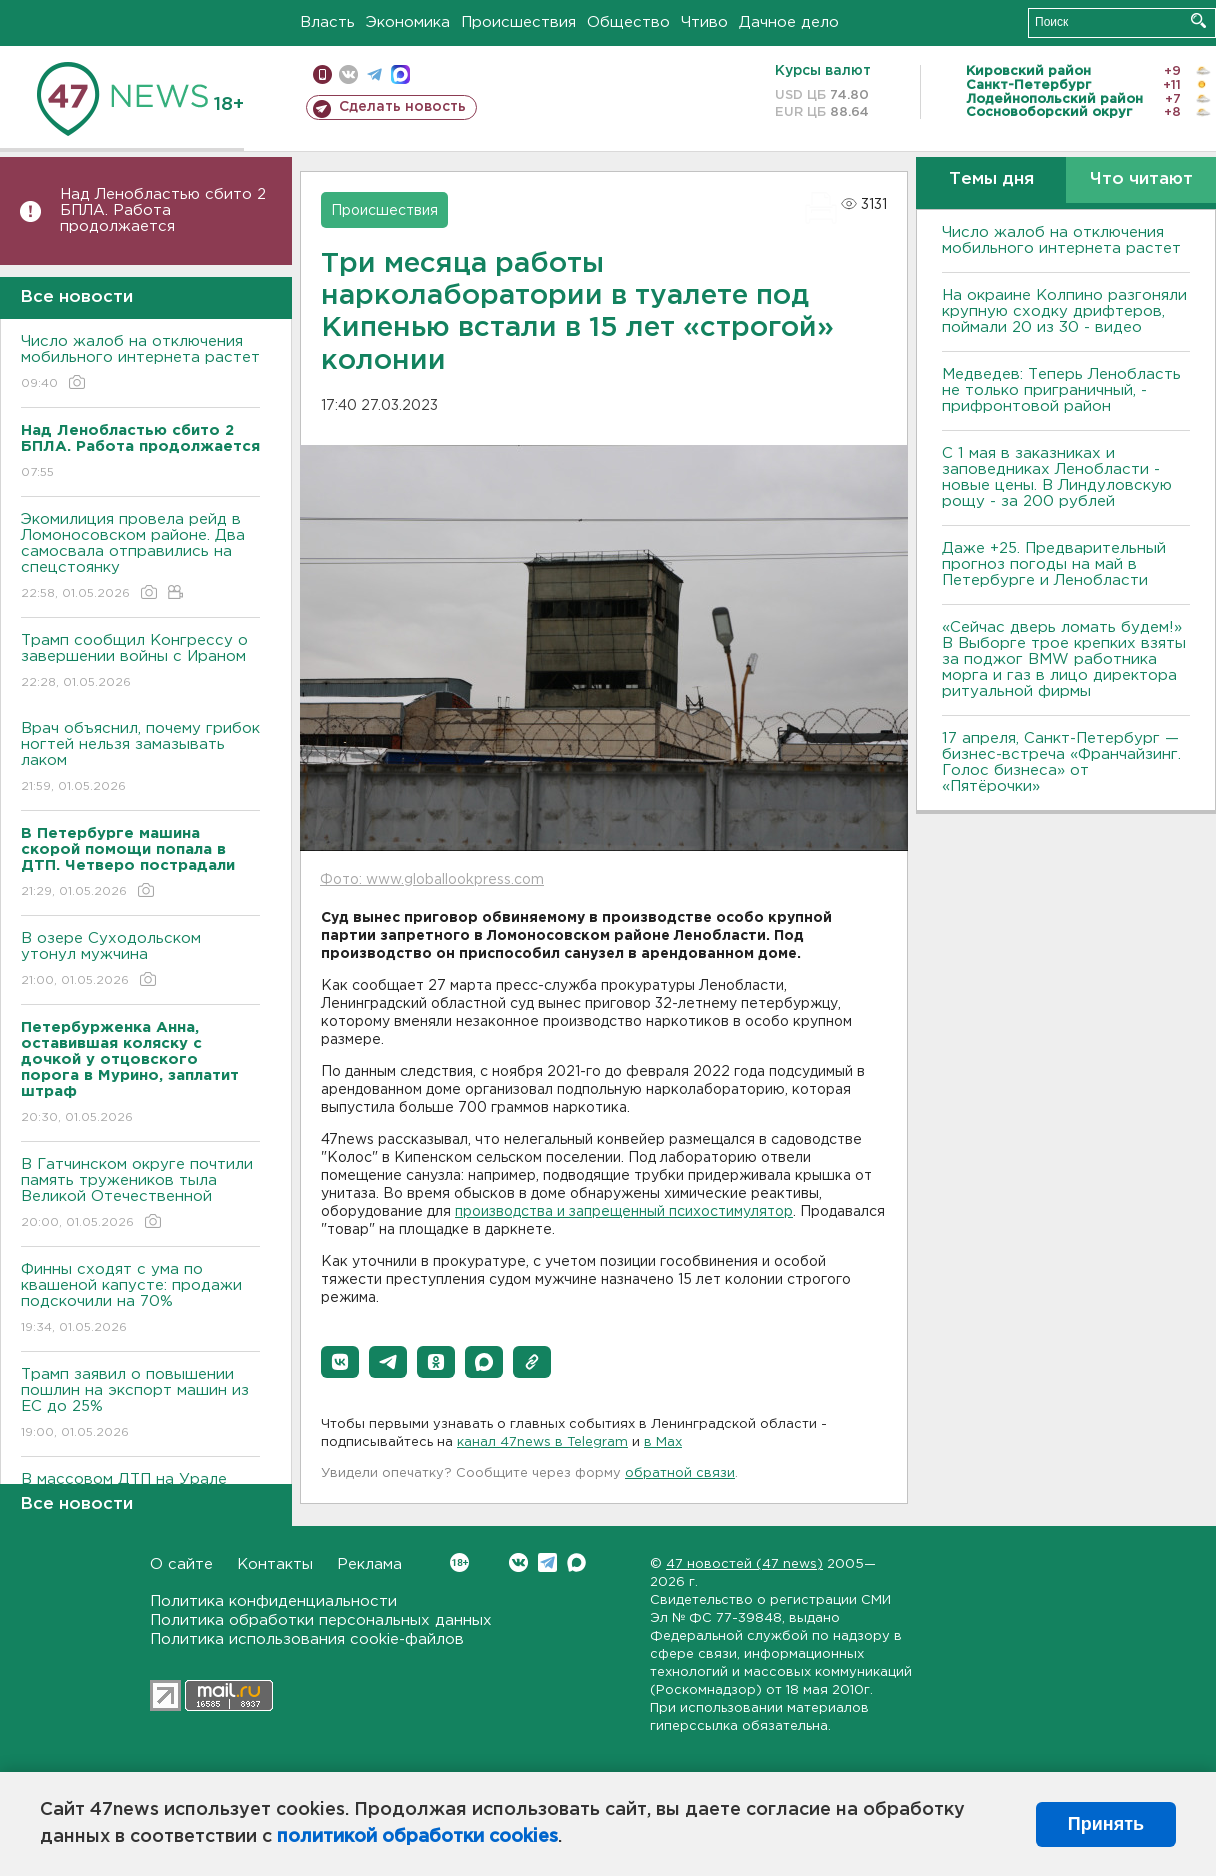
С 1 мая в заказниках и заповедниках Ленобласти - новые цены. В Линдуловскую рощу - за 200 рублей (1057, 477)
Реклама (369, 1564)
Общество (628, 22)
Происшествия (518, 22)
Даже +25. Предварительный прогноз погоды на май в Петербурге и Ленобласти (1054, 564)
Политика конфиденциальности (273, 1601)
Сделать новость (402, 107)
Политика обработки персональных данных (321, 1620)
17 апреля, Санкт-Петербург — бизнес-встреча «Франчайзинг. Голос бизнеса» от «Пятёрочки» (1061, 762)
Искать (1198, 20)
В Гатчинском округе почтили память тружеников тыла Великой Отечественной (140, 1194)
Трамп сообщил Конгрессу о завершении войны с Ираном (140, 662)
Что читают (1141, 179)
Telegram (547, 1562)
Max (576, 1562)
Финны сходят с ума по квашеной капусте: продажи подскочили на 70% (140, 1299)
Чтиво (704, 22)
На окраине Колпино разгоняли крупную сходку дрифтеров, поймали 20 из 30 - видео (1064, 311)
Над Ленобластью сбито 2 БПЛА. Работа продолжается (163, 210)
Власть (327, 22)
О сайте (181, 1564)
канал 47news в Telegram (542, 1442)
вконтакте (348, 74)
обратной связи (680, 1473)
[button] (340, 1362)
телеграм (374, 74)
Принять (1106, 1824)
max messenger (400, 74)
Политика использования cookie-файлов (307, 1639)
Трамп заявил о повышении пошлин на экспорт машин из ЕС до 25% (140, 1404)
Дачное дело (789, 22)
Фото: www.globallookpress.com (432, 880)
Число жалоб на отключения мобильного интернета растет (140, 363)
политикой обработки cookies (417, 1837)
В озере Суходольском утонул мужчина (140, 960)
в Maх (663, 1442)
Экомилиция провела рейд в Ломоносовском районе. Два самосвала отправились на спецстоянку (140, 557)
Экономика (408, 22)
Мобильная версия (322, 74)
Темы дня (991, 179)
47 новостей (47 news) (744, 1564)
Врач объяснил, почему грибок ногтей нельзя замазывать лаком (140, 758)
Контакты (275, 1564)
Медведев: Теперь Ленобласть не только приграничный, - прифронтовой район (1061, 390)
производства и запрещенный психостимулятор (624, 1212)
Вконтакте (459, 1562)
